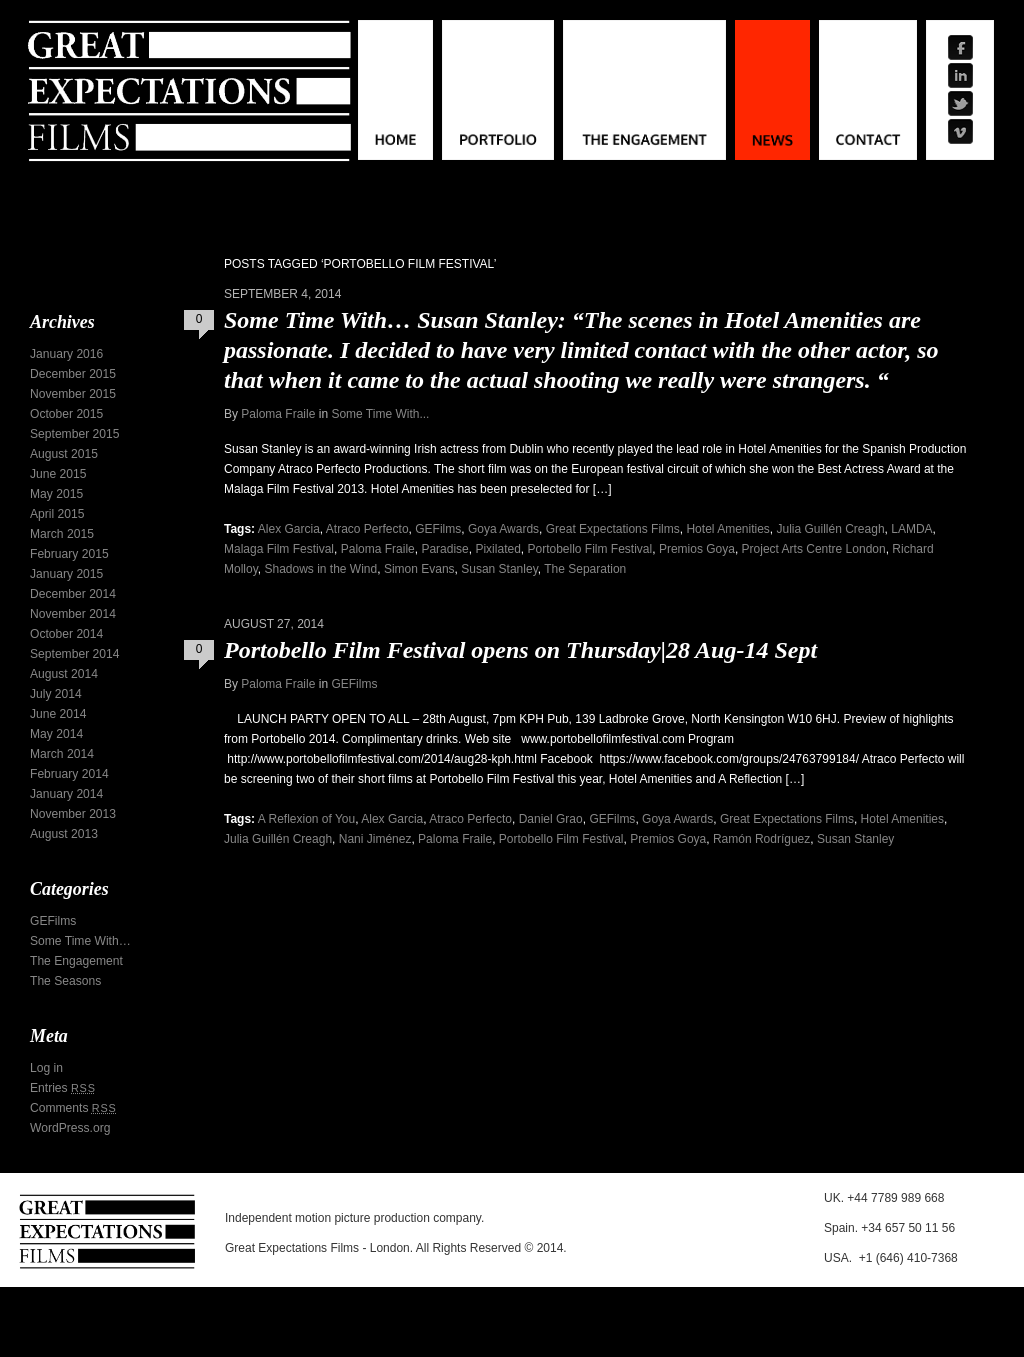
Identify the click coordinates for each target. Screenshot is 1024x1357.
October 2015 (66, 414)
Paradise (444, 549)
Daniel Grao (551, 819)
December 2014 (73, 594)
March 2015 (62, 534)
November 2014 (73, 614)
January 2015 (66, 574)
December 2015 (73, 374)
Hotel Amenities (727, 529)
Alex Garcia (289, 529)
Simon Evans (419, 569)
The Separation (585, 569)
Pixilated (497, 549)
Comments (73, 1108)
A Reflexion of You (306, 819)
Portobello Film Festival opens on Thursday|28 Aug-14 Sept (520, 650)
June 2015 (58, 474)
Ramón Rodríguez (761, 839)
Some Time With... (380, 414)
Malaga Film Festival (279, 549)
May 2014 (56, 734)
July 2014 (56, 694)
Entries (63, 1088)
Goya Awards (503, 529)
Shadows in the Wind (320, 569)
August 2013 (64, 834)
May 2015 (56, 494)
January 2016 (66, 354)
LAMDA (911, 529)
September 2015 (74, 434)
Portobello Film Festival (589, 549)
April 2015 (57, 514)
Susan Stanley (499, 569)
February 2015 (69, 554)
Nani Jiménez (375, 839)
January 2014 (66, 794)
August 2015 (64, 454)
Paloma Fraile (278, 414)
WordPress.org (70, 1128)
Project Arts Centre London (814, 549)
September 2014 (74, 654)
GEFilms (438, 529)
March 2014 (62, 754)
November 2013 (73, 814)
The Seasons (65, 981)
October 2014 (66, 634)
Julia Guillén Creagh (831, 529)
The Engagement (76, 961)
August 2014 (64, 674)
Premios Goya (697, 549)
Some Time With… (80, 941)
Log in (46, 1068)
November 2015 (73, 394)
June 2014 (58, 714)
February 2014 (69, 774)
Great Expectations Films (613, 529)
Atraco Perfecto (367, 529)
